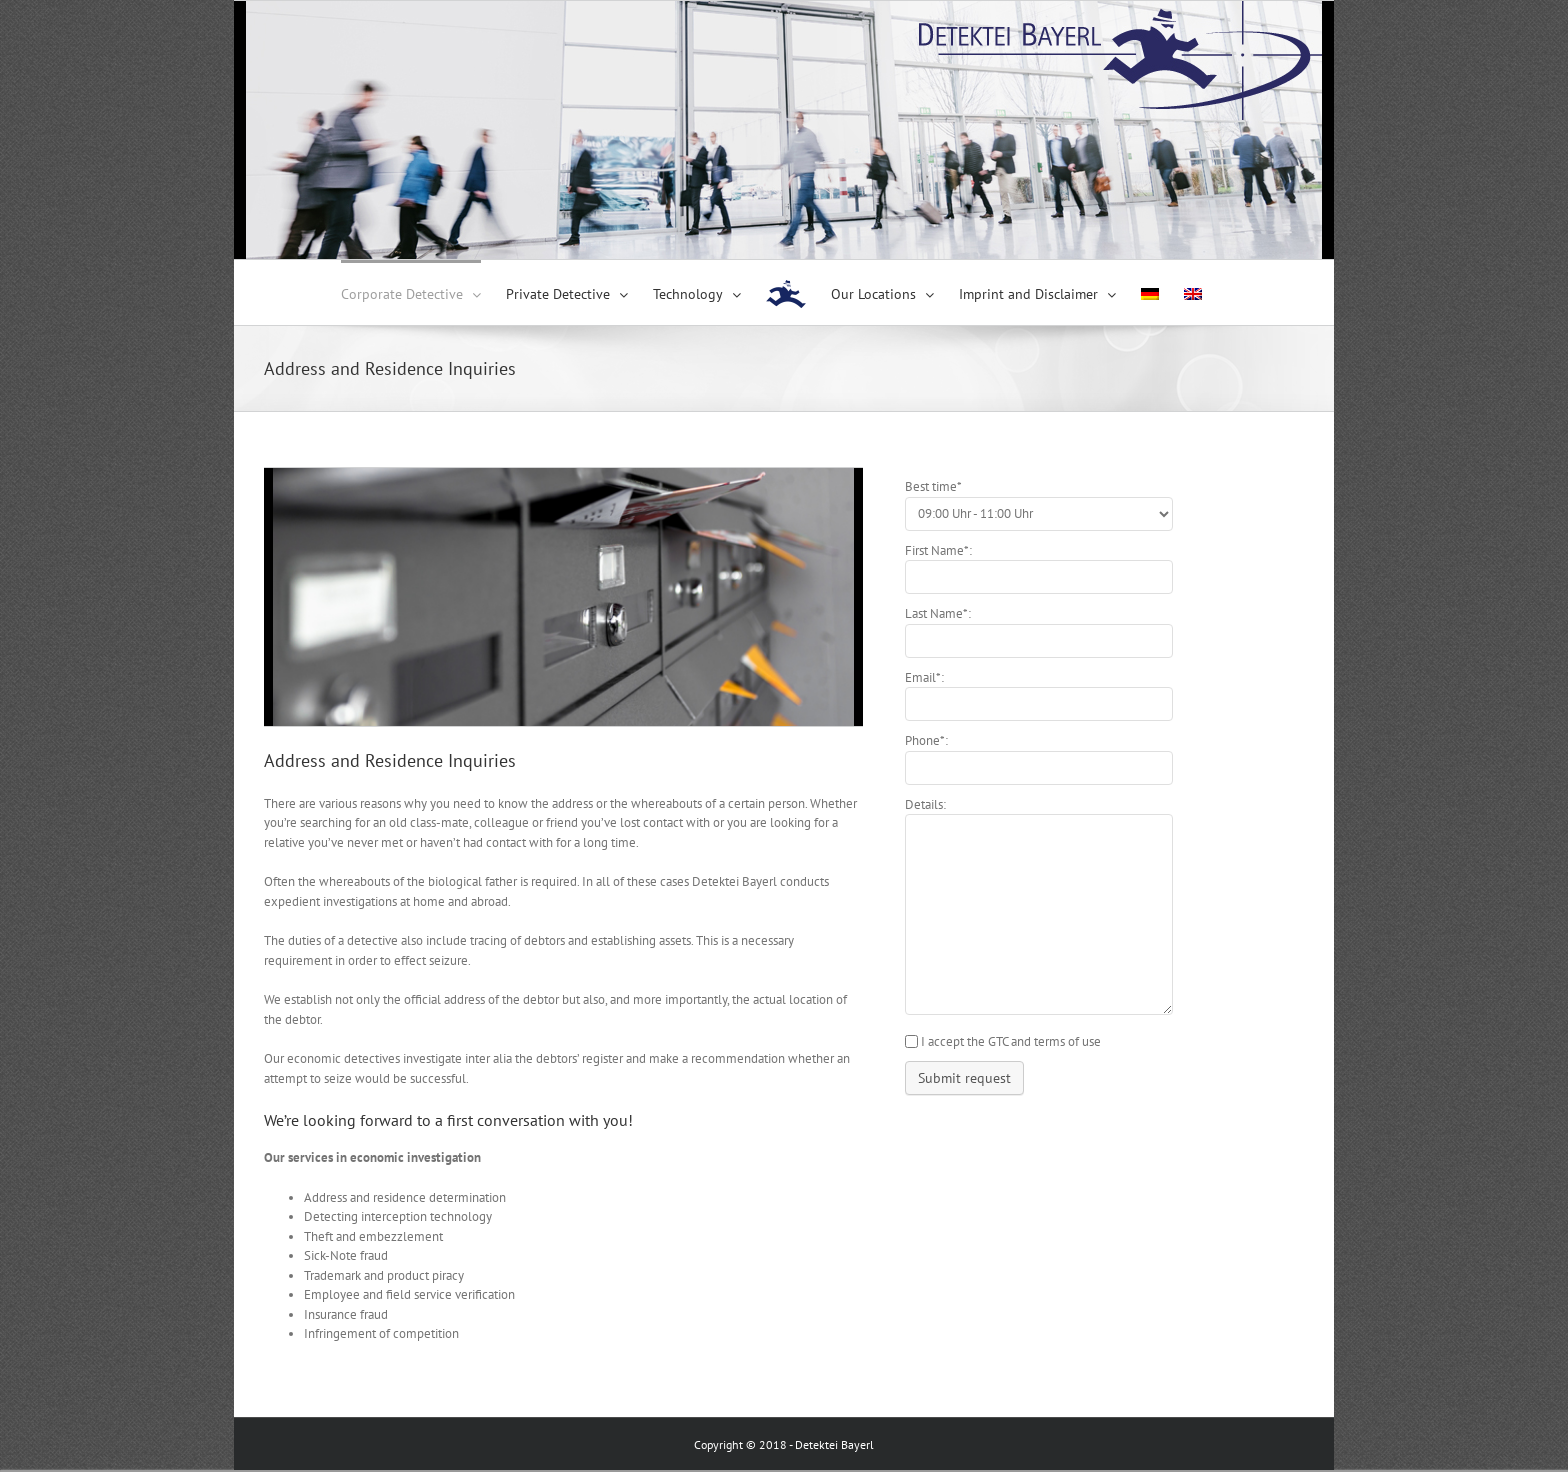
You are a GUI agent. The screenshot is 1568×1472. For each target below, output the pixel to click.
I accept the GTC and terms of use (1011, 1041)
